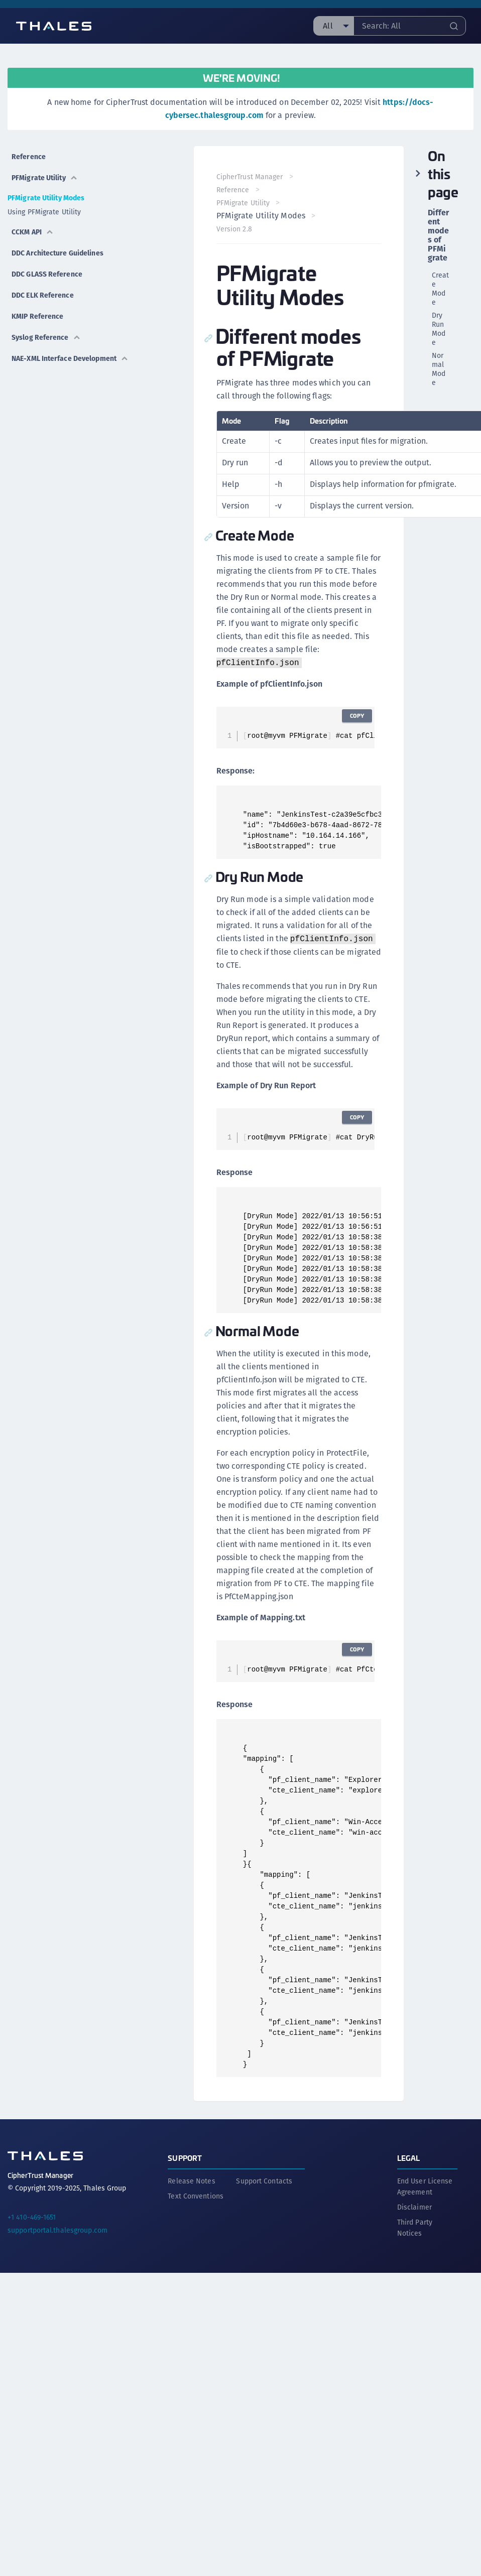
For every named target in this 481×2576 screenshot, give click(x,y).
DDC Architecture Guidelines (57, 253)
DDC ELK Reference (43, 295)
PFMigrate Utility (45, 178)
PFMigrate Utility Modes (46, 197)
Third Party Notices (414, 2225)
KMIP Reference (37, 316)
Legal (408, 2155)
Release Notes (191, 2179)
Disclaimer (414, 2205)
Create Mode (440, 289)
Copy (355, 715)
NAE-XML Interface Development (70, 358)
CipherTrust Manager (251, 177)
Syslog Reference (46, 337)
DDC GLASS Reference (47, 274)
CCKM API (33, 232)
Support (185, 2155)
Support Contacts (264, 2179)
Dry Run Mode (438, 329)
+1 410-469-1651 (32, 2215)
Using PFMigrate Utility (44, 211)
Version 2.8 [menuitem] (236, 229)
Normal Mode (438, 369)
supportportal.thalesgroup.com (57, 2228)
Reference (29, 157)
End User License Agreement (425, 2184)
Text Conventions (195, 2194)
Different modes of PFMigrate (438, 235)
